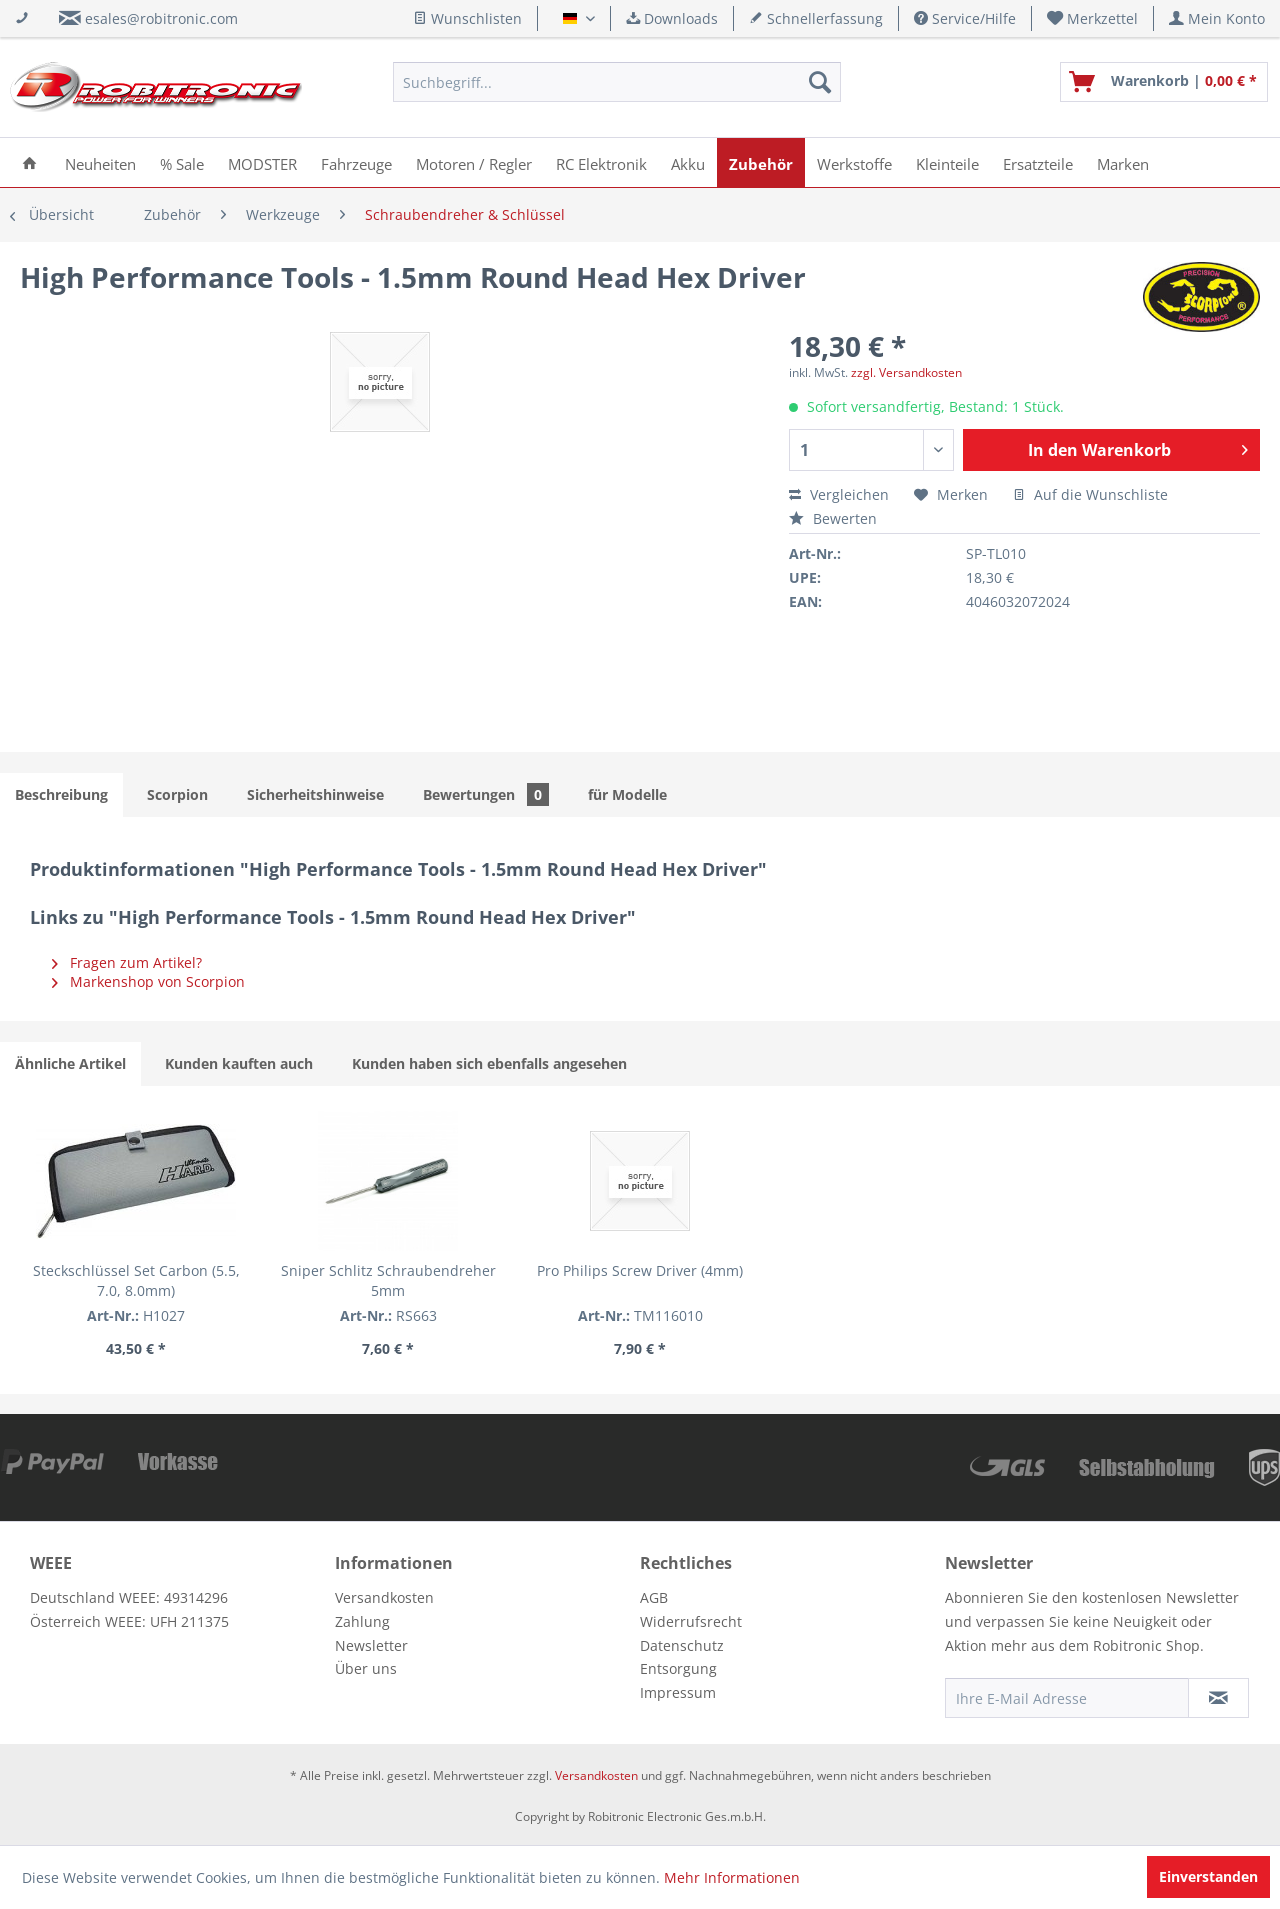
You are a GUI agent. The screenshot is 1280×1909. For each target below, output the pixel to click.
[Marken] (1123, 162)
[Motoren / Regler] (474, 162)
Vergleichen (839, 494)
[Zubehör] (761, 162)
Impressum (678, 1692)
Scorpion (177, 794)
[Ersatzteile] (1038, 162)
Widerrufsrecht (691, 1621)
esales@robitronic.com (161, 18)
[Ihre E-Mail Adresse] (1067, 1698)
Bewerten (833, 518)
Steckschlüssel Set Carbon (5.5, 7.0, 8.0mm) (136, 1280)
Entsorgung (678, 1668)
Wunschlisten (467, 18)
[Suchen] (820, 82)
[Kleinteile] (947, 162)
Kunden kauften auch (239, 1063)
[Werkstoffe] (854, 162)
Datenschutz (682, 1645)
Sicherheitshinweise (315, 794)
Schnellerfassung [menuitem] (816, 18)
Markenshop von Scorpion (148, 981)
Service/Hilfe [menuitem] (965, 18)
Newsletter (371, 1645)
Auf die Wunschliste (1090, 494)
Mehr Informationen (732, 1877)
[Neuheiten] (100, 162)
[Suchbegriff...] (617, 82)
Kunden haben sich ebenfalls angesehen (489, 1063)
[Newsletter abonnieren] (1218, 1698)
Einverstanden (1208, 1876)
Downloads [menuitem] (672, 18)
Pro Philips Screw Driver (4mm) (640, 1270)
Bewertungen (486, 794)
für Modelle (627, 794)
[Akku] (688, 162)
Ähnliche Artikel (70, 1063)
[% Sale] (182, 162)
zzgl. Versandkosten (906, 372)
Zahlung (362, 1621)
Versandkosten (384, 1597)
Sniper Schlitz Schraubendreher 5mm (388, 1280)
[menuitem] (1093, 18)
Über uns (366, 1668)
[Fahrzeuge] (356, 162)
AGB (654, 1597)
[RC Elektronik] (601, 162)
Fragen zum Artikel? (127, 962)
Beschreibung (61, 794)
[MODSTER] (262, 162)
